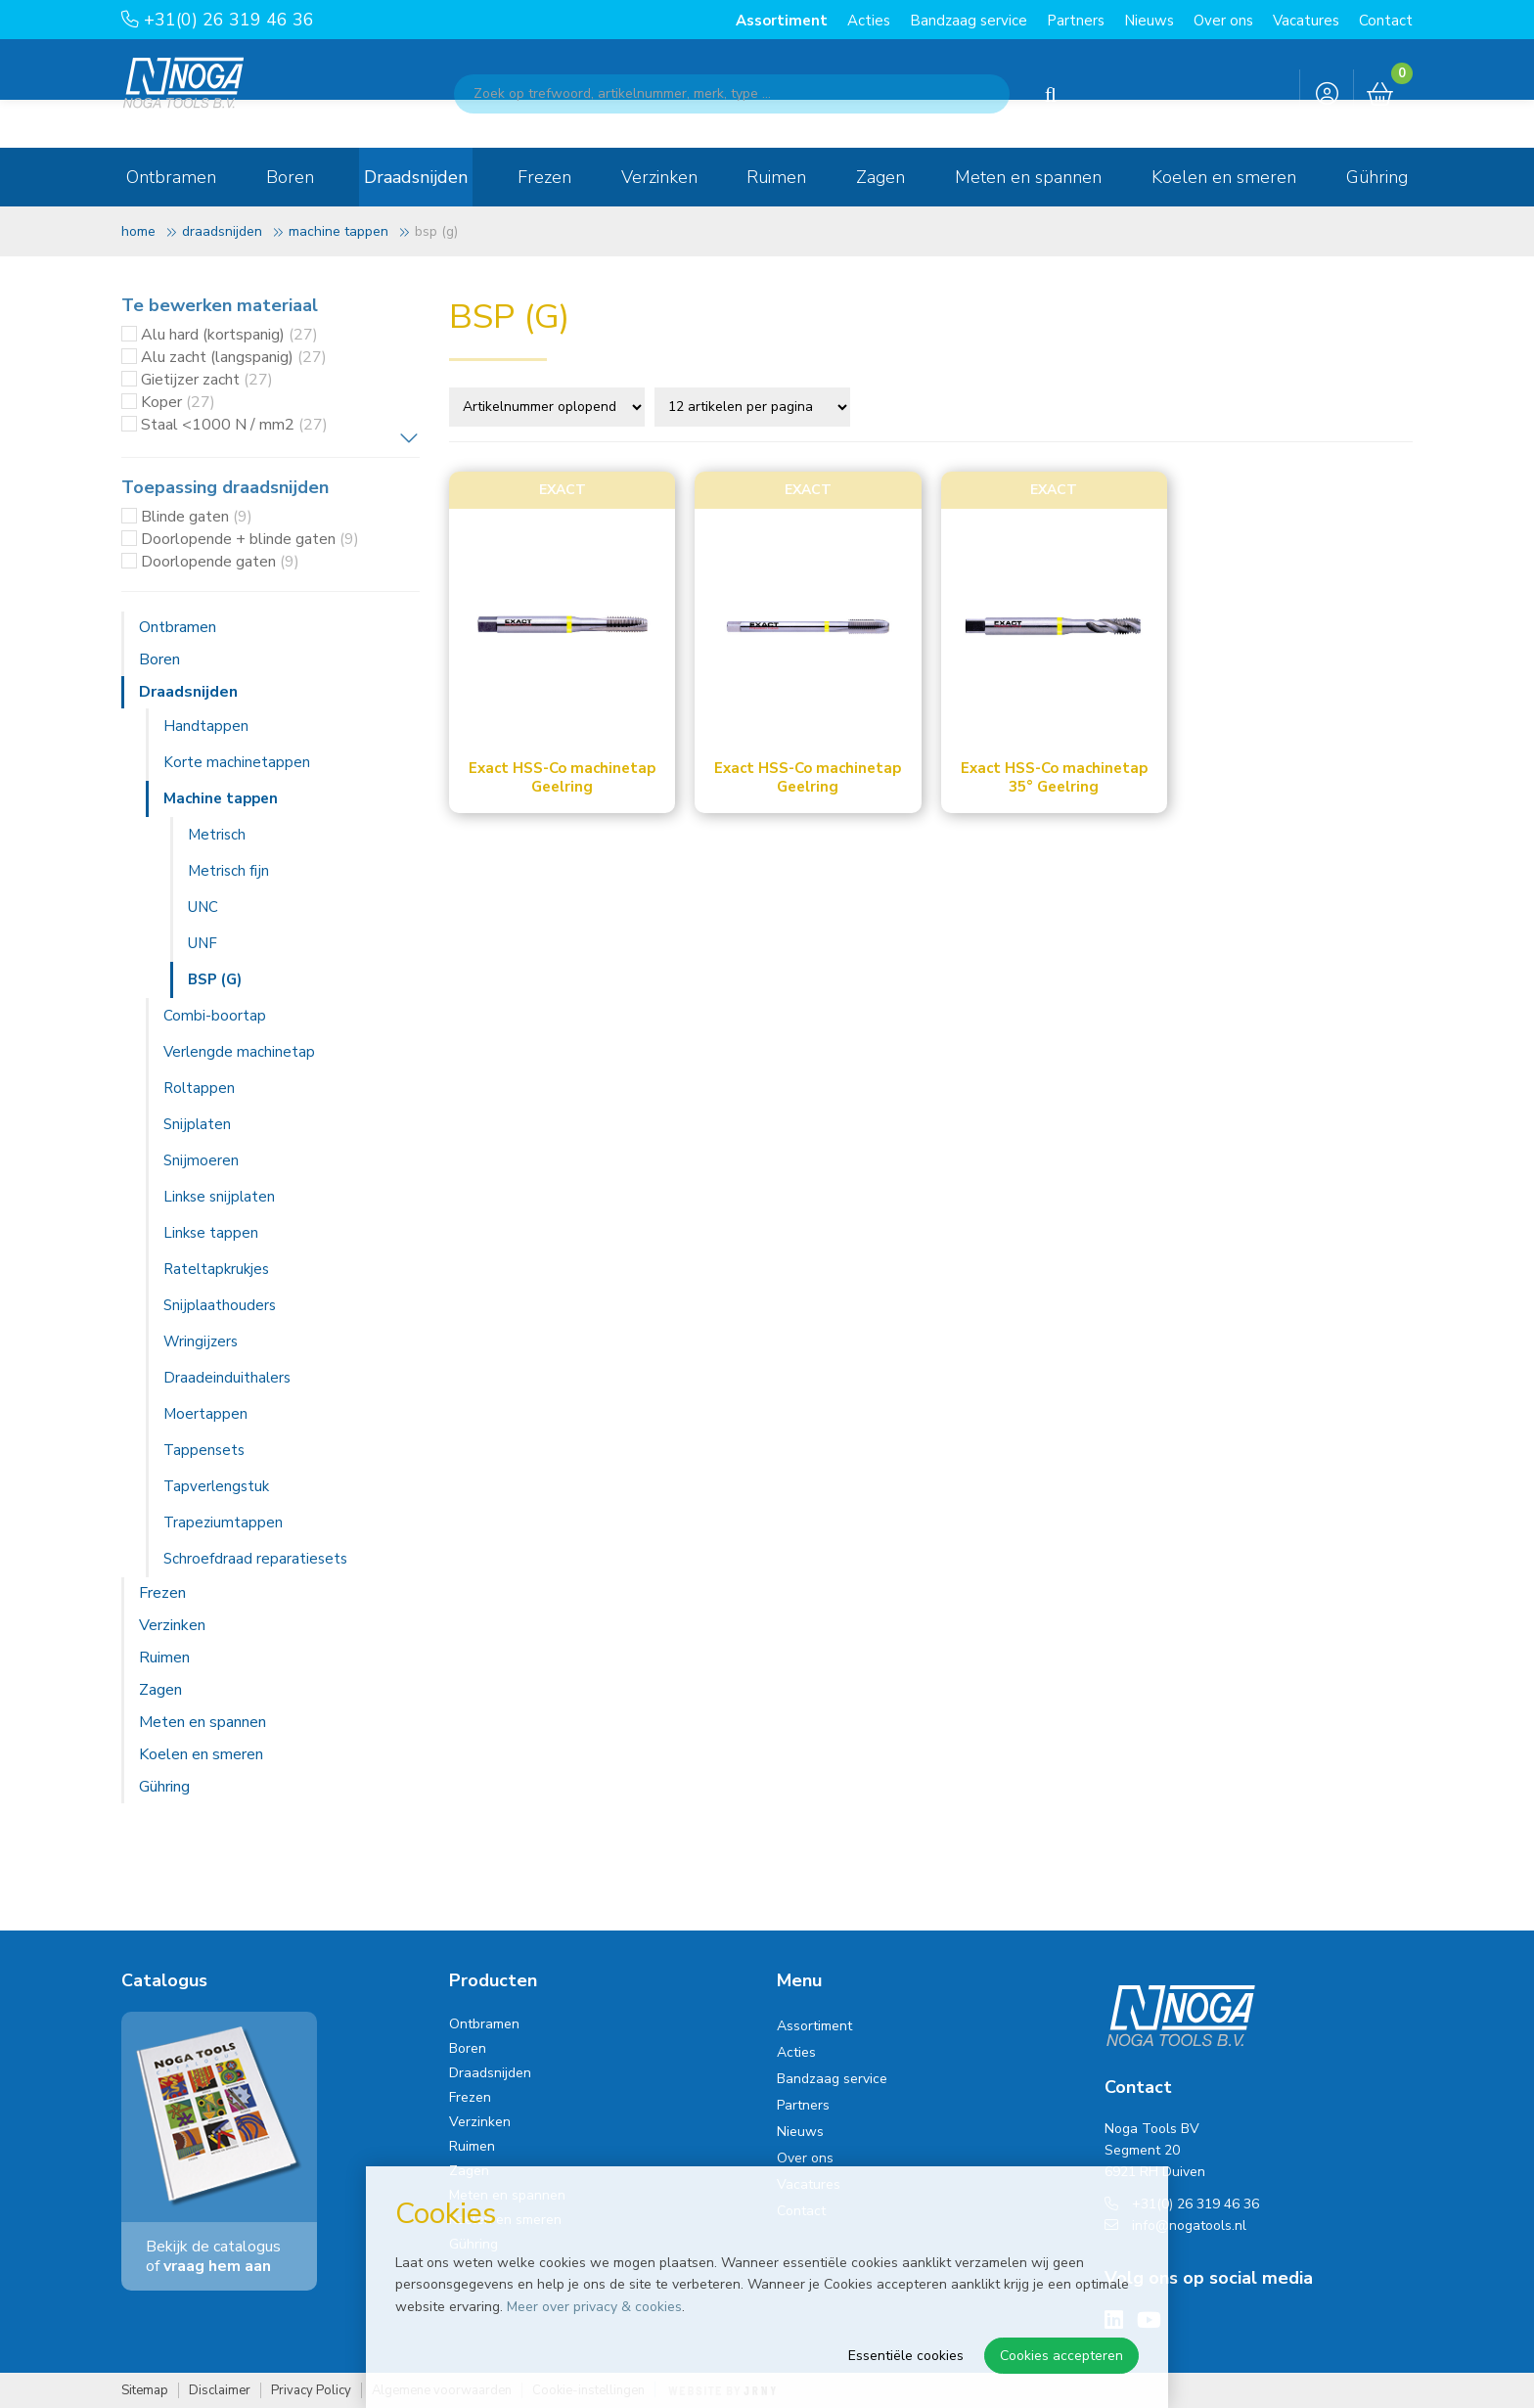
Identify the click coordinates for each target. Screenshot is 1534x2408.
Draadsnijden (416, 177)
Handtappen (205, 726)
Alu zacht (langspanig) (234, 357)
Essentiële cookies (906, 2355)
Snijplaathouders (219, 1305)
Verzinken (659, 177)
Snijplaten (197, 1124)
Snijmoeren (201, 1160)
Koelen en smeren (1223, 177)
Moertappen (205, 1414)
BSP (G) (215, 979)
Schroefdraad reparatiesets (255, 1558)
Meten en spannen (1028, 177)
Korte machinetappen (236, 762)
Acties (868, 20)
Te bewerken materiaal (219, 305)
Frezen (544, 177)
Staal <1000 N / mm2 (234, 424)
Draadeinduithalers (227, 1377)
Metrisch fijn (228, 871)
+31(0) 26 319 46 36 (217, 19)
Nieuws (1149, 20)
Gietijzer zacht (207, 379)
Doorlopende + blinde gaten (250, 539)
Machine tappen (338, 231)
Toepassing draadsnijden (225, 487)
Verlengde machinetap (239, 1052)
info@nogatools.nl (1175, 2225)
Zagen (880, 177)
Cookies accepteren (1061, 2355)
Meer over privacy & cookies (594, 2306)
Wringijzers (200, 1341)
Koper (178, 402)
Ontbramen (171, 177)
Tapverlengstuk (216, 1486)
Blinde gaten (196, 516)
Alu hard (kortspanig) (229, 334)
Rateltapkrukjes (216, 1269)
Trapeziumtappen (223, 1522)
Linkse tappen (210, 1233)
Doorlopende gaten (220, 561)
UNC (203, 907)
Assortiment (782, 20)
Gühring (1377, 177)
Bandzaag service (968, 20)
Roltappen (199, 1088)
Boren (290, 177)
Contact (1386, 20)
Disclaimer (219, 2391)
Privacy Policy (311, 2391)
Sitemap (144, 2391)
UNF (202, 943)
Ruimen (776, 177)
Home (138, 231)
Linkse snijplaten (219, 1196)
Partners (1076, 20)
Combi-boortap (214, 1015)
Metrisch (217, 834)
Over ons (1223, 20)
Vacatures (1306, 20)
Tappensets (204, 1450)
